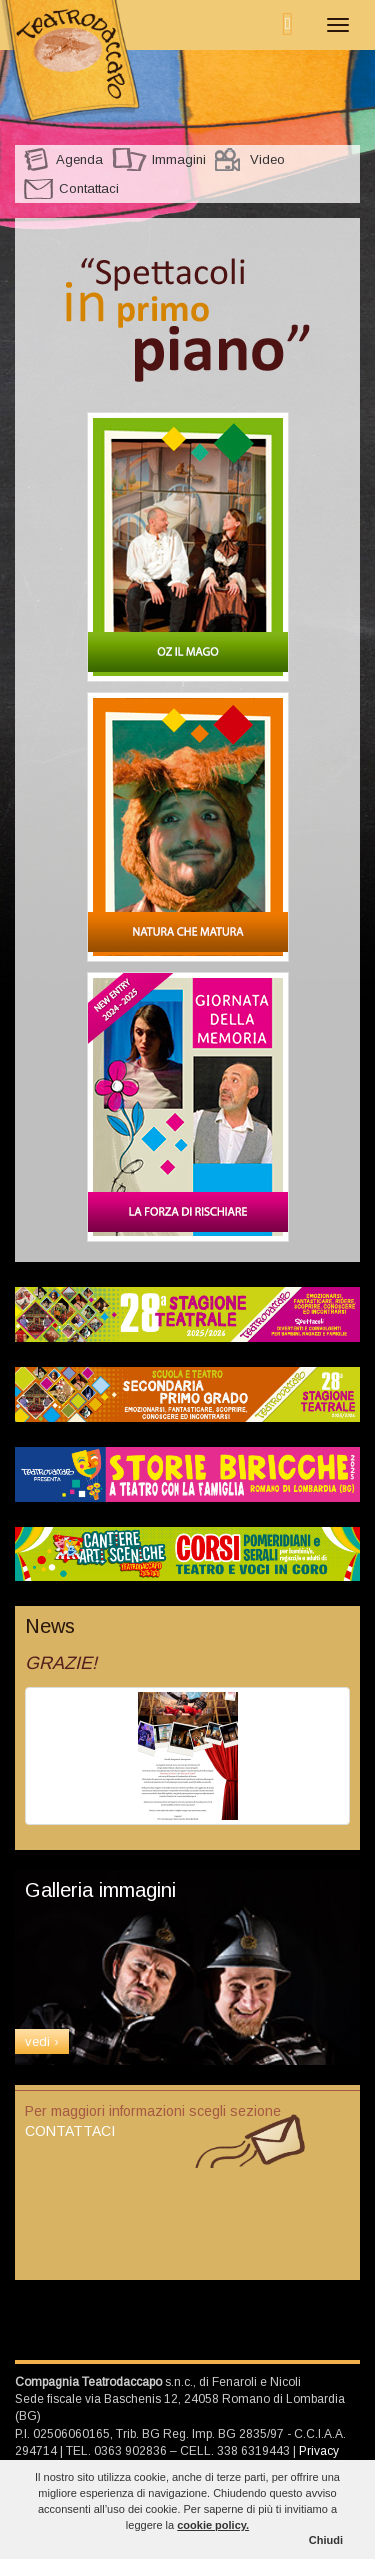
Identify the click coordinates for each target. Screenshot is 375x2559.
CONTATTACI (70, 2131)
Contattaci (89, 188)
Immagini (179, 159)
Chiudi (326, 2540)
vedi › (42, 2041)
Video (267, 159)
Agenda (79, 159)
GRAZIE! (61, 1663)
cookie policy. (213, 2525)
